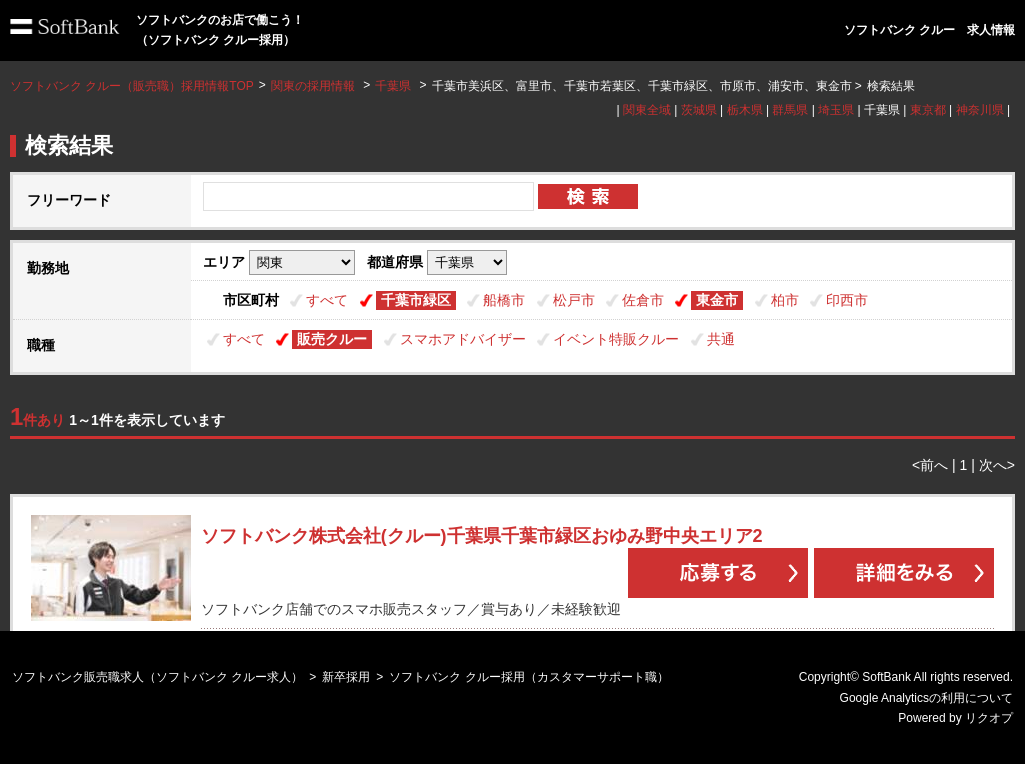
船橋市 (504, 300)
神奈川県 (980, 110)
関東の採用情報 (314, 86)
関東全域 (647, 110)
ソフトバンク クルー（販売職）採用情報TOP (132, 86)
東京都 (928, 110)
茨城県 (699, 110)
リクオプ (989, 718)
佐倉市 (643, 300)
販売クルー (332, 339)
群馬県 (790, 110)
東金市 (717, 300)
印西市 (847, 300)
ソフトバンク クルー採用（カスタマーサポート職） (528, 677)
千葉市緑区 (416, 300)
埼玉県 (836, 110)
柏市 (785, 300)
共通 (721, 339)
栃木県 (745, 110)
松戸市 (574, 300)
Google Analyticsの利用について (926, 698)
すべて (327, 300)
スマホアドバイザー (463, 339)
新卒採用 (346, 677)
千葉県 (393, 86)
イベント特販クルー (616, 339)
